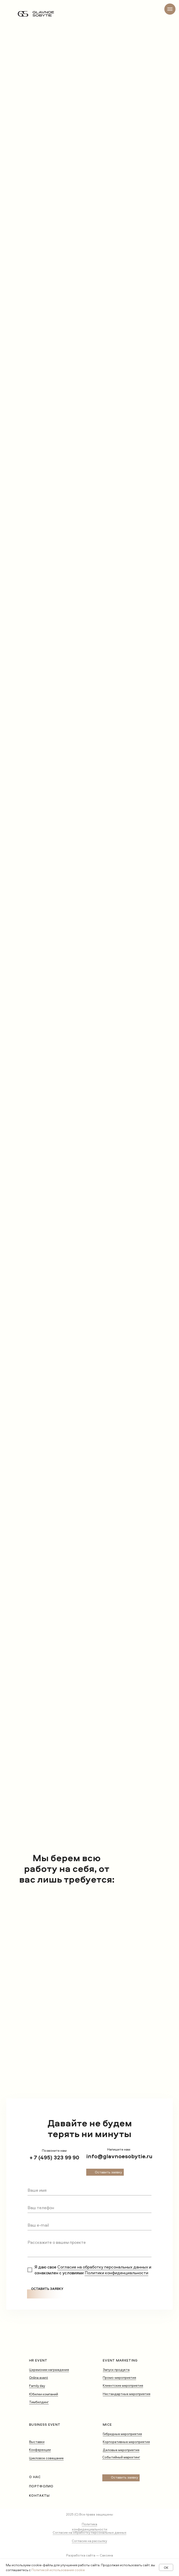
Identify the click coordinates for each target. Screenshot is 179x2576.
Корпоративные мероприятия (126, 2441)
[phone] (89, 2207)
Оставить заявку (108, 2172)
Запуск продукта (116, 2369)
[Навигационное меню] (169, 9)
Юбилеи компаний (43, 2394)
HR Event (38, 2360)
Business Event (44, 2424)
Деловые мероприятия (121, 2450)
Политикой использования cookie (58, 2570)
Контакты (39, 2495)
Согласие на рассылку (89, 2541)
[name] (89, 2190)
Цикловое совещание (46, 2458)
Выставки (37, 2441)
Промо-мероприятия (119, 2377)
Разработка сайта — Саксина (89, 2555)
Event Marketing (120, 2360)
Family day (37, 2385)
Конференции (40, 2449)
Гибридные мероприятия (122, 2434)
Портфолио (41, 2486)
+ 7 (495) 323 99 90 (54, 2157)
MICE (107, 2424)
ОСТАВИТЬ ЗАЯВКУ (47, 2288)
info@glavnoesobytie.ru (119, 2156)
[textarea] (89, 2247)
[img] (36, 13)
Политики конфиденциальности (116, 2273)
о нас (35, 2477)
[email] (89, 2225)
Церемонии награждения (49, 2369)
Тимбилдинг (39, 2402)
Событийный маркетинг (121, 2457)
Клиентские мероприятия (123, 2385)
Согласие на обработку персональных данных (102, 2267)
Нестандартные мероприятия (126, 2394)
